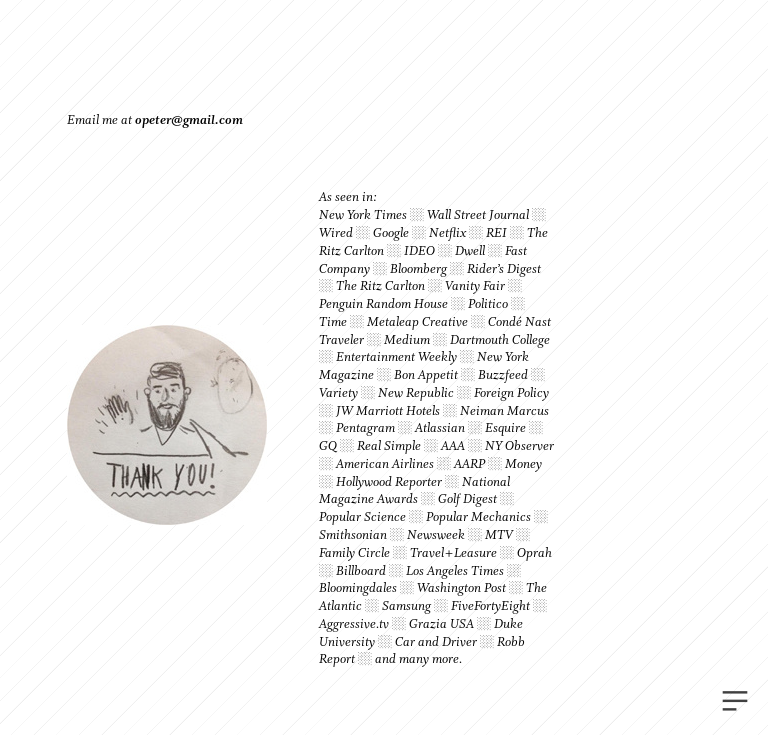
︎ (735, 701)
